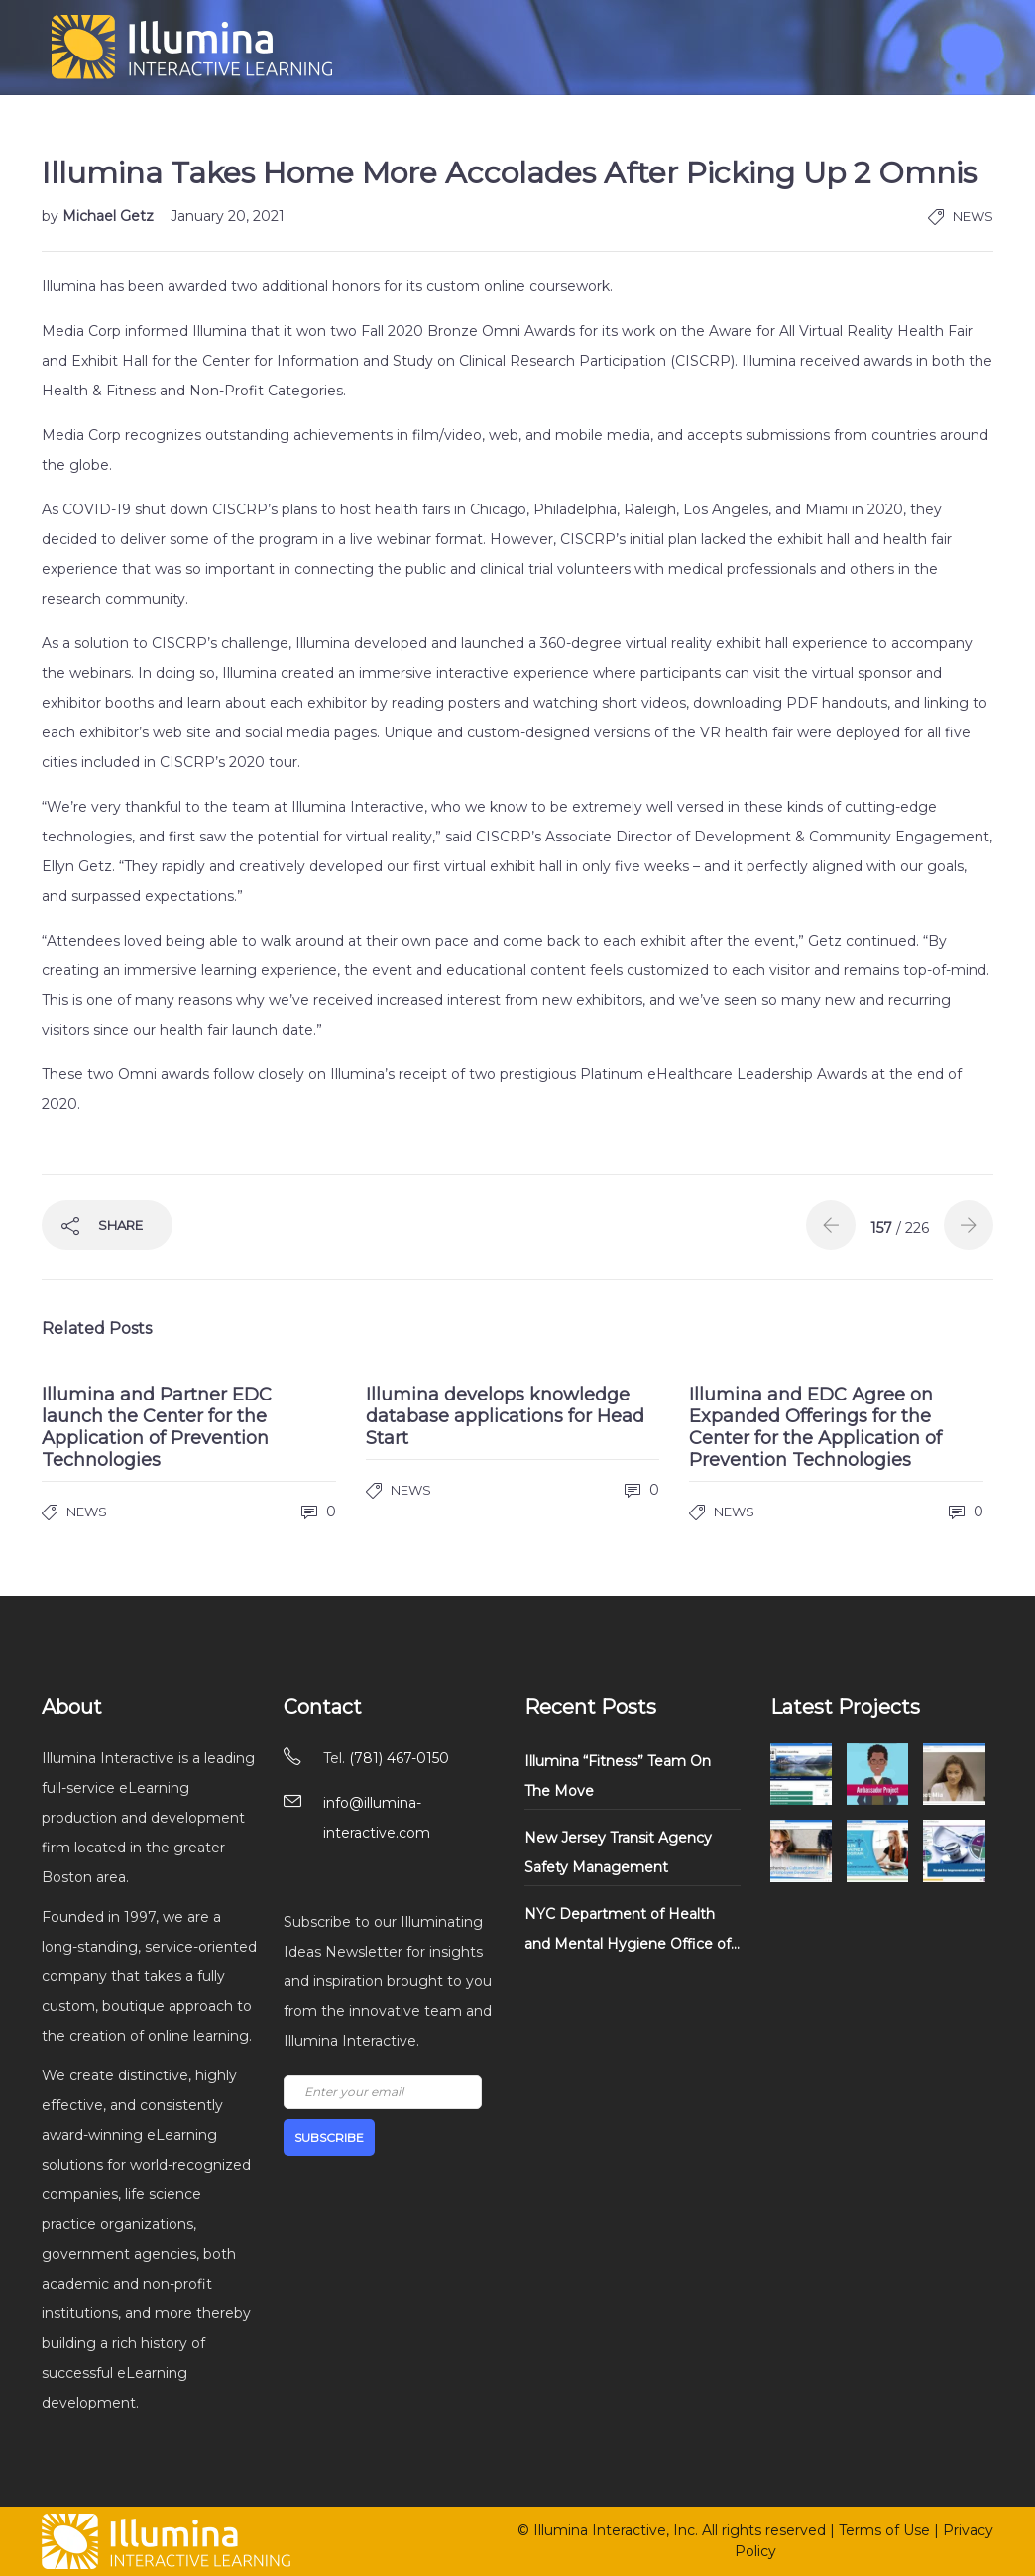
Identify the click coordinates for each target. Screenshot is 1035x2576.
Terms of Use (884, 2530)
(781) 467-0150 (399, 1758)
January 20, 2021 (228, 216)
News (973, 216)
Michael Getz (110, 216)
